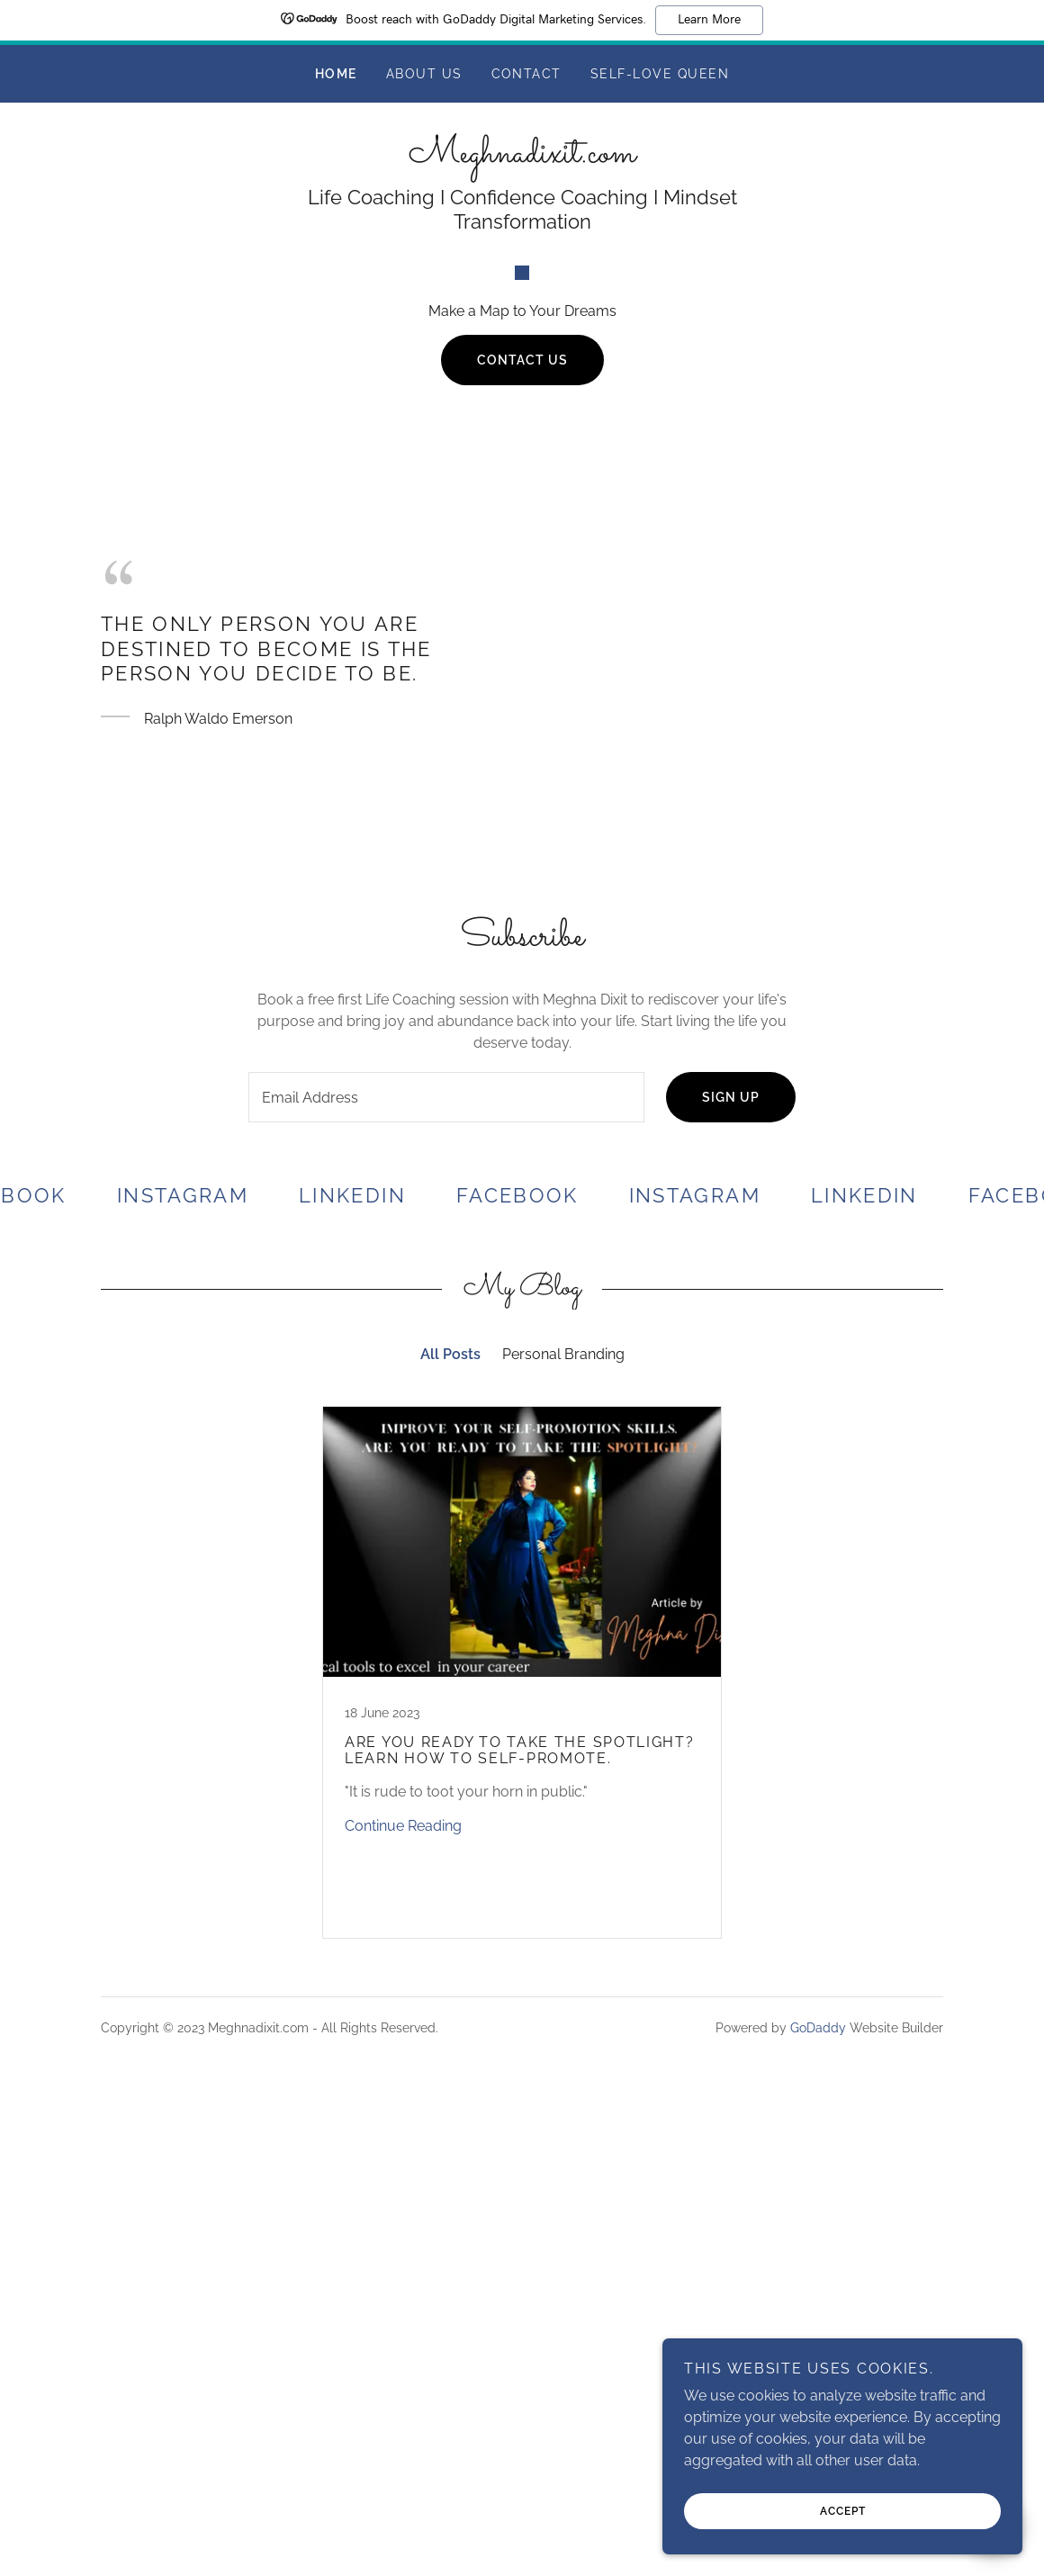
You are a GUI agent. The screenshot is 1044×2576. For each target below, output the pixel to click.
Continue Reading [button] (403, 2258)
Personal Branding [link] (563, 1787)
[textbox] (446, 1530)
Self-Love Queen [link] (659, 74)
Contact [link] (526, 74)
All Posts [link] (450, 1787)
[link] (522, 157)
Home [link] (336, 74)
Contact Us (522, 793)
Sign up (731, 1530)
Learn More (709, 20)
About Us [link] (424, 74)
